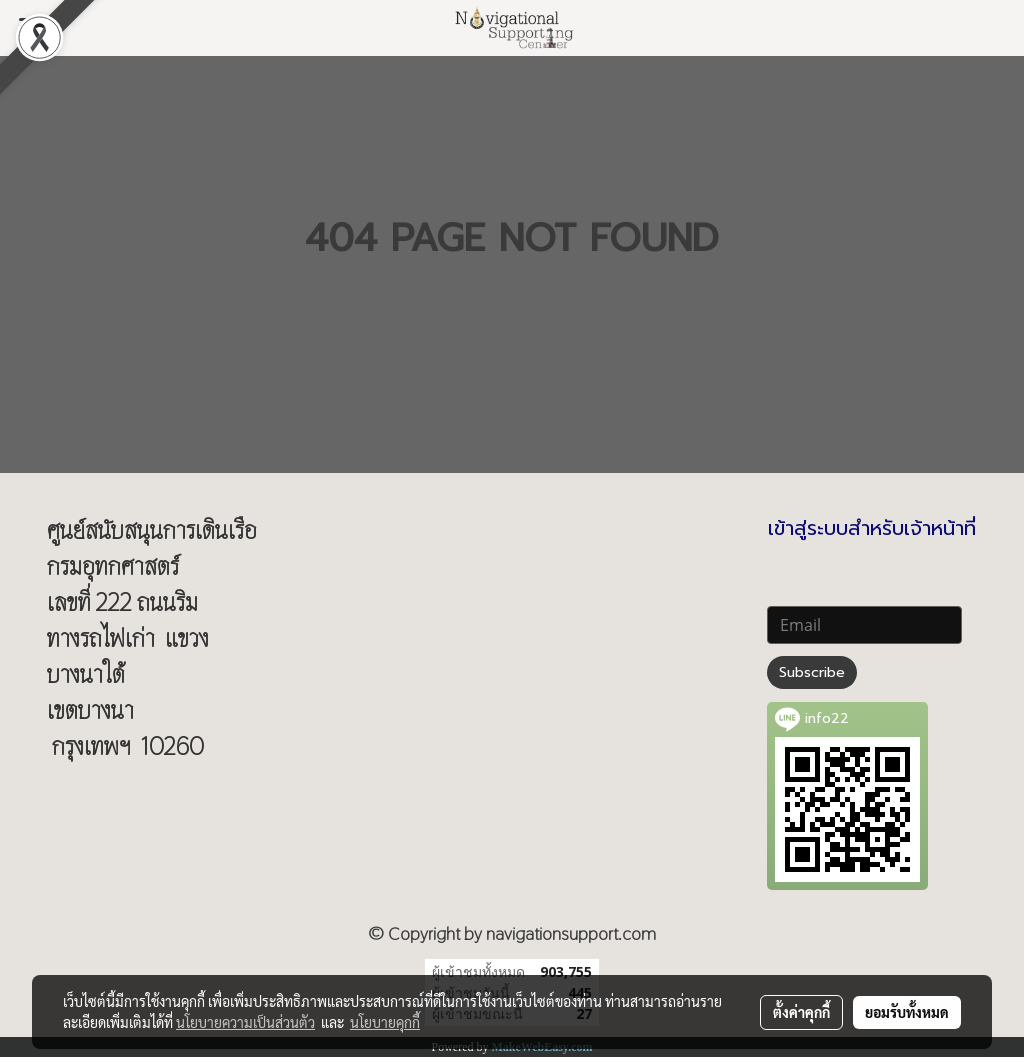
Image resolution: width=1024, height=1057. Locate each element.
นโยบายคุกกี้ (385, 1022)
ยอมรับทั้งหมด (907, 1012)
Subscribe (812, 672)
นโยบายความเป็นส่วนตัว (245, 1022)
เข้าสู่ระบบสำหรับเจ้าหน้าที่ (872, 528)
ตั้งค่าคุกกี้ (801, 1012)
